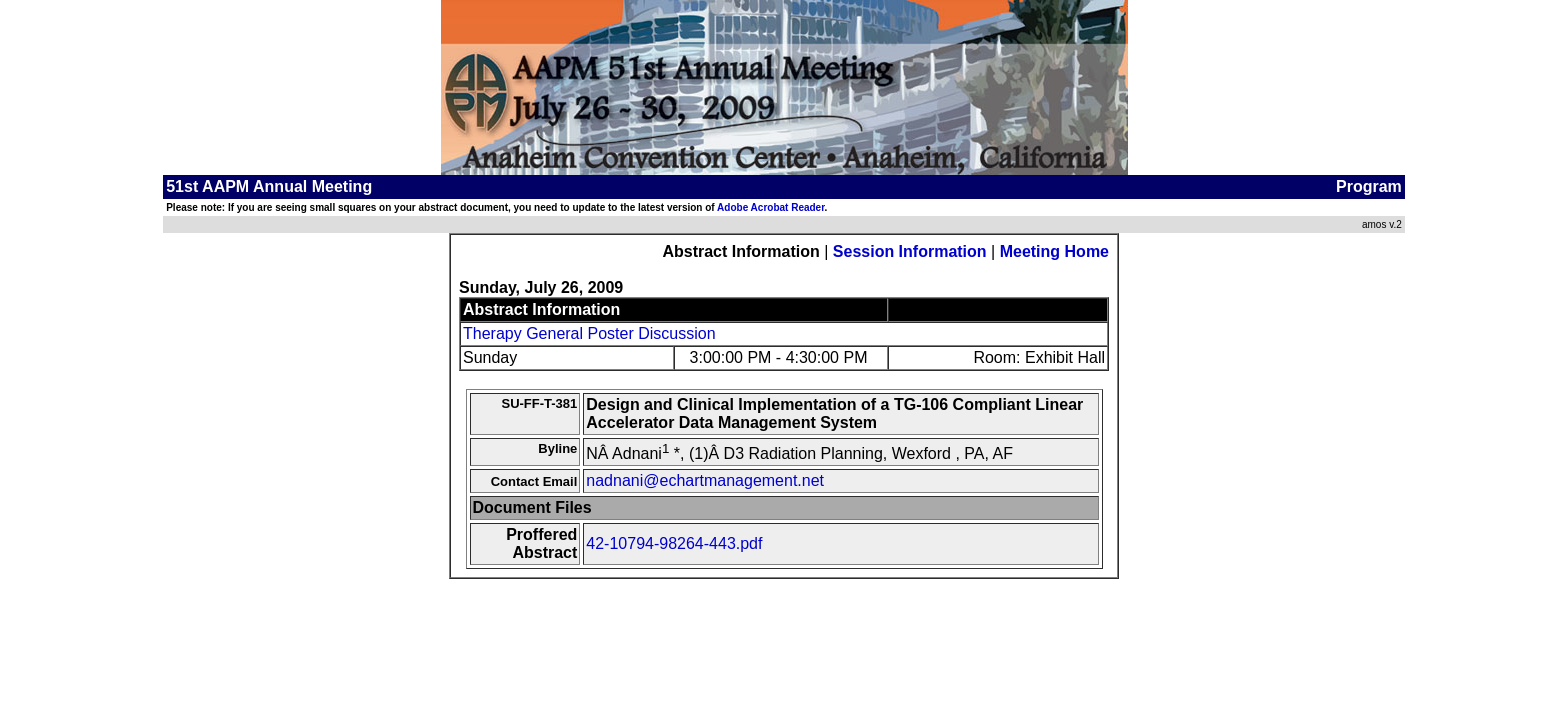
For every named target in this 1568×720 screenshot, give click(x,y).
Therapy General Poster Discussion (589, 333)
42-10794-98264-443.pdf (674, 543)
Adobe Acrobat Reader (770, 207)
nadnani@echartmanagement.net (705, 480)
